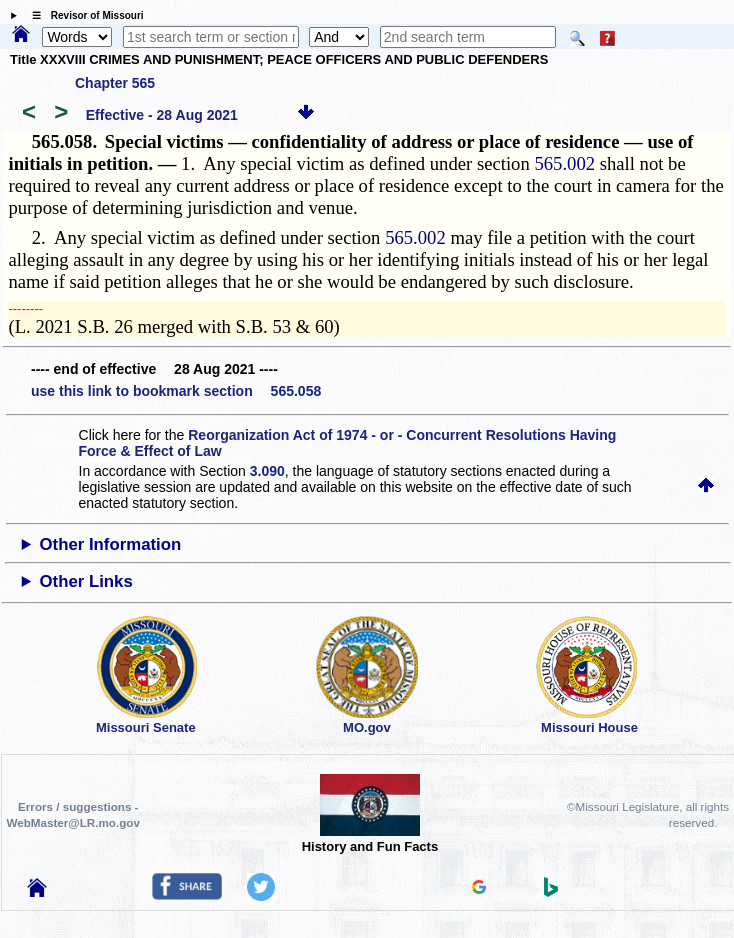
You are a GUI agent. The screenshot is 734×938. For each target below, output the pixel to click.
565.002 (564, 163)
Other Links (86, 581)
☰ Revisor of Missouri (83, 15)
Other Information (111, 544)
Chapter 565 (115, 83)
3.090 (267, 471)
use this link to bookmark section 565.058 (176, 391)
